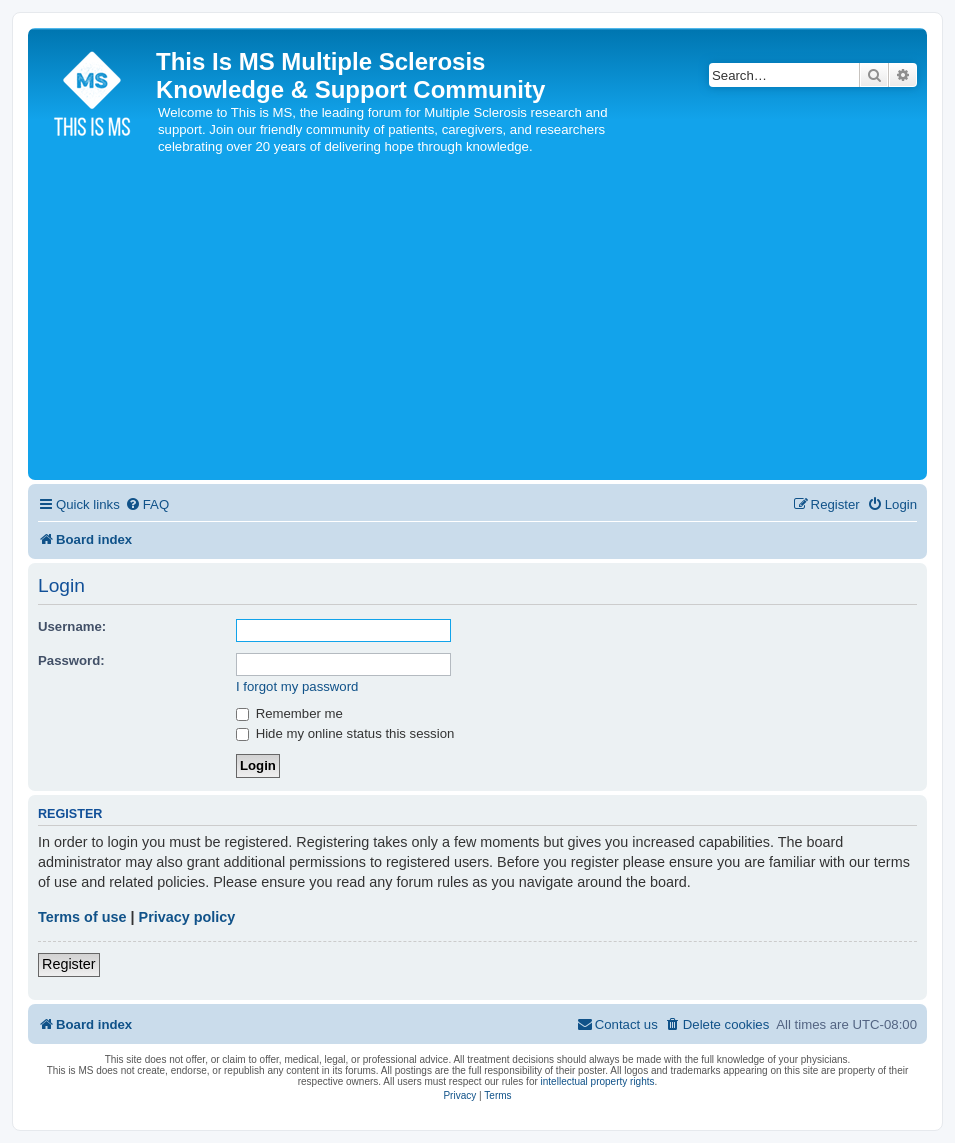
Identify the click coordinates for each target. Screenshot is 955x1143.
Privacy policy (187, 917)
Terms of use (82, 917)
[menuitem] (147, 504)
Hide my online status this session (345, 733)
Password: (71, 660)
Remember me (289, 713)
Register (69, 964)
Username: (72, 626)
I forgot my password (297, 686)
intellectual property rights (598, 1081)
